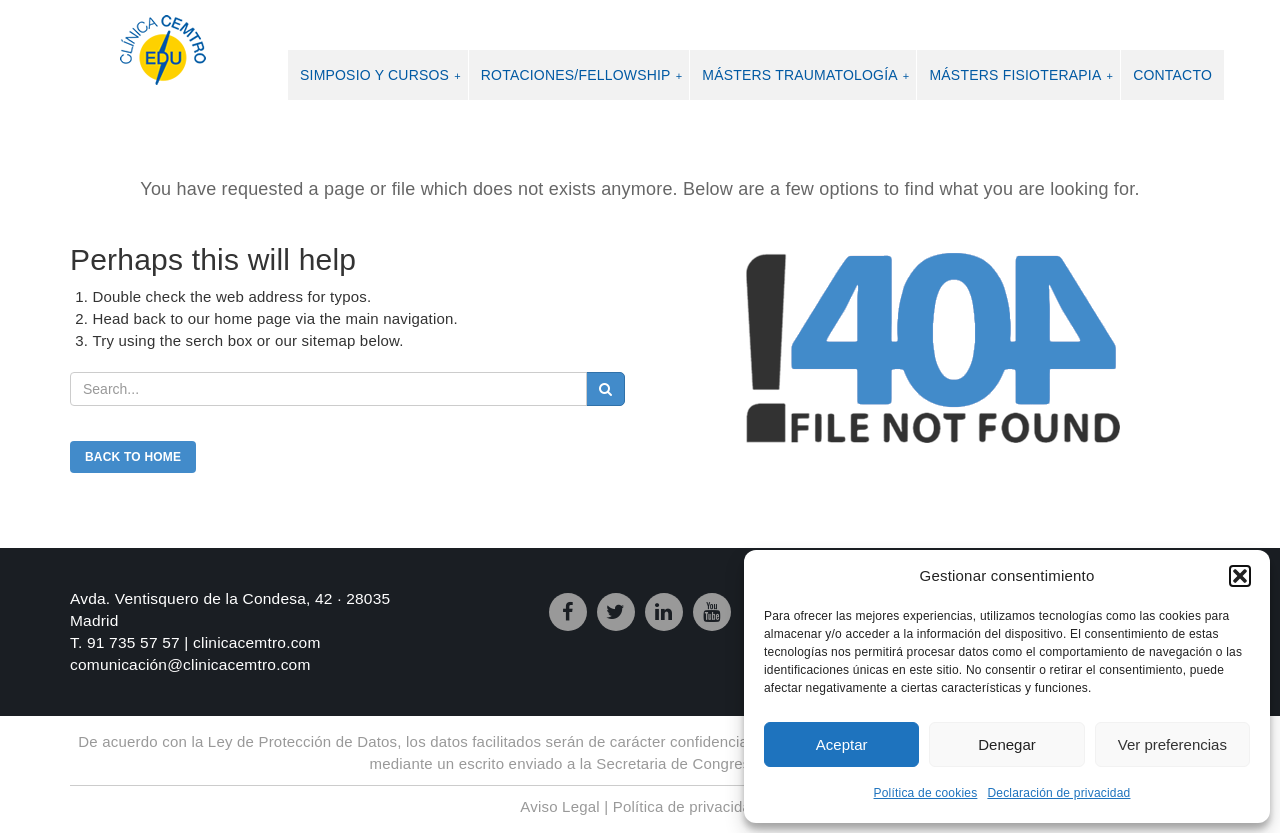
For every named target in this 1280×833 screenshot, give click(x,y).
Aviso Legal (559, 806)
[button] (1240, 576)
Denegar (1007, 744)
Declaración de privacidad (1058, 793)
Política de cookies (926, 793)
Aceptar (842, 744)
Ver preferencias (1172, 744)
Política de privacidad (686, 806)
